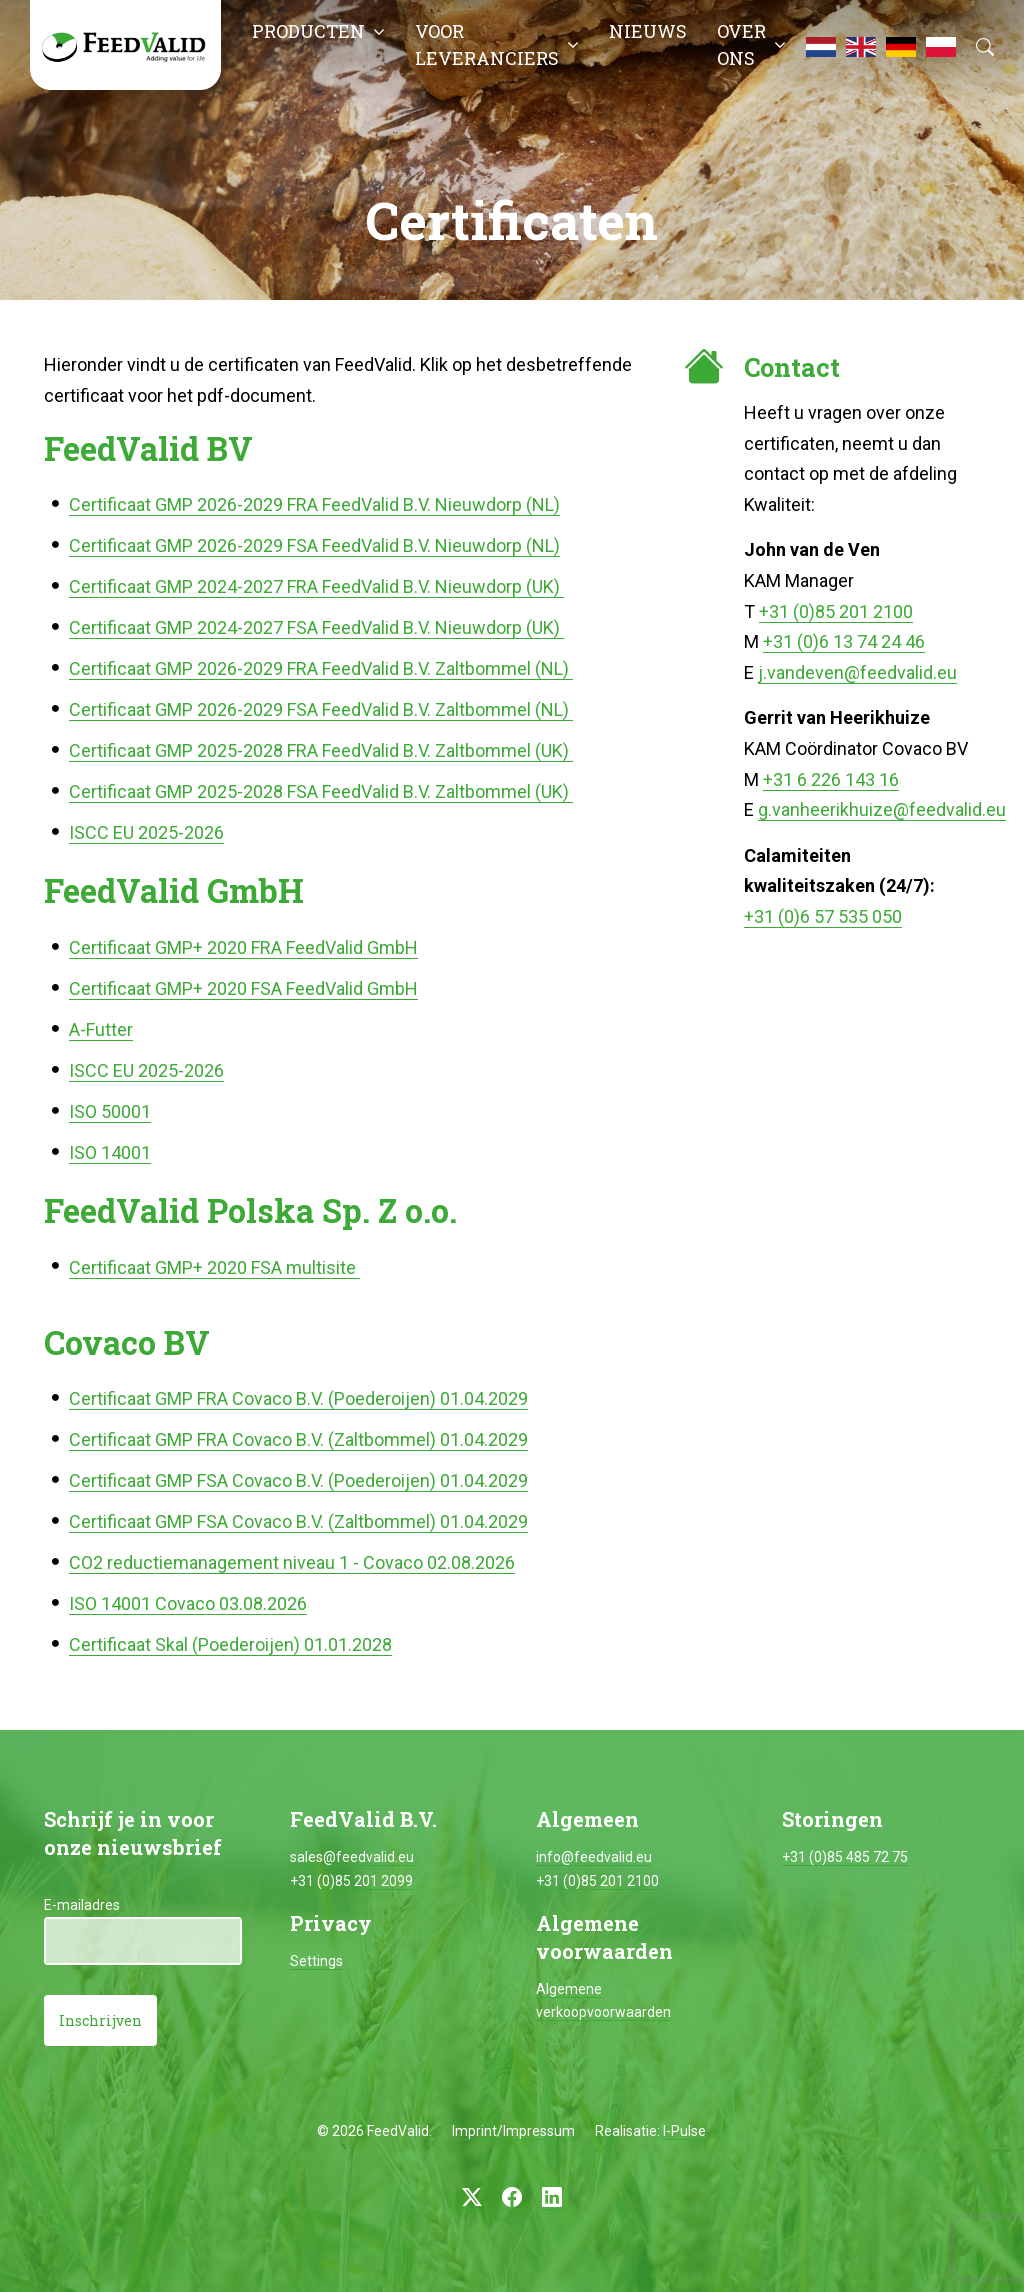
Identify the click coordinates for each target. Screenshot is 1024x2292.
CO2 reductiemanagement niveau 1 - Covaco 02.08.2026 (292, 1562)
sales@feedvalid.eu (352, 1857)
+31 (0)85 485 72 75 (845, 1857)
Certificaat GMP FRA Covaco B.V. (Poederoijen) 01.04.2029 (298, 1398)
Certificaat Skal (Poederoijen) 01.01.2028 (230, 1644)
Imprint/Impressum (513, 2131)
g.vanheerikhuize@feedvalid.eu (882, 809)
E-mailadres (82, 1905)
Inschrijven (100, 2020)
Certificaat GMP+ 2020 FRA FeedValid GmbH (243, 947)
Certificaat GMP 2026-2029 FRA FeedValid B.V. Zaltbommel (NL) (321, 668)
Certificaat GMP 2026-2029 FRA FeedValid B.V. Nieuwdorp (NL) (314, 504)
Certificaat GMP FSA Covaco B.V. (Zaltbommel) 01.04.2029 (298, 1521)
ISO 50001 (110, 1111)
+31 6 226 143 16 (831, 779)
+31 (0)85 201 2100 (836, 611)
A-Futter (101, 1029)
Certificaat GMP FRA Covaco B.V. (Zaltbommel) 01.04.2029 (298, 1439)
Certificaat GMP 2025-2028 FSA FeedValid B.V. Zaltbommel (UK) (321, 791)
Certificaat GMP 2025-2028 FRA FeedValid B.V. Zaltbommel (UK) (321, 750)
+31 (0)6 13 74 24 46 (844, 641)
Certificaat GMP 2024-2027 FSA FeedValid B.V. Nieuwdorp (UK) (316, 627)
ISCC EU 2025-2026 (146, 832)
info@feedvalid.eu (594, 1857)
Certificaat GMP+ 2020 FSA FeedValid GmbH (243, 988)
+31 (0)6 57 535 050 (823, 916)
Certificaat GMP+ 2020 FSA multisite (214, 1267)
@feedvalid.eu (900, 672)
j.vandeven (801, 672)
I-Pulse (684, 2131)
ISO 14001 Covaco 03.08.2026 (188, 1603)
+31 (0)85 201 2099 (351, 1881)
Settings (316, 1961)
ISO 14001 (110, 1152)
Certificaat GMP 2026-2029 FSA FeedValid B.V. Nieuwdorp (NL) (314, 545)
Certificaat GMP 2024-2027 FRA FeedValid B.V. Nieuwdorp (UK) (316, 586)
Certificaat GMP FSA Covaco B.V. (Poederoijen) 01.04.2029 (298, 1480)
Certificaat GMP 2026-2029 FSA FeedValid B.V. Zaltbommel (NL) (321, 709)
